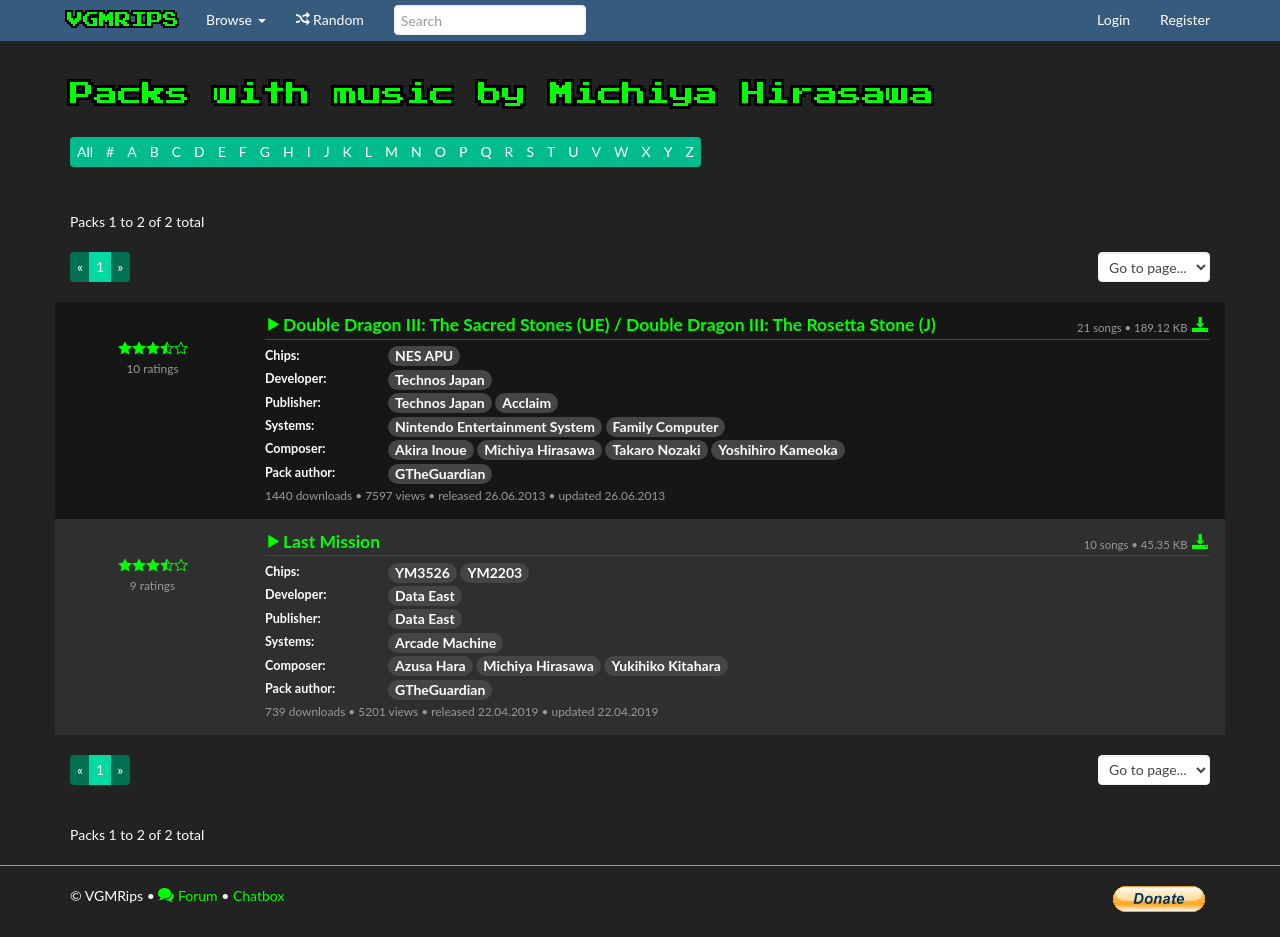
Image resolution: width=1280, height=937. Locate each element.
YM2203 (494, 572)
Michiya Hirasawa (539, 449)
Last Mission (331, 542)
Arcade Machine (445, 642)
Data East (425, 595)
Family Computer (666, 426)
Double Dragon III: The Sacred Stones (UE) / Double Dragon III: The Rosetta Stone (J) (609, 325)
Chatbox (259, 895)
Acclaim (526, 402)
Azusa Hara (430, 665)
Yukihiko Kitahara (666, 665)
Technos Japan (440, 379)
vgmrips (123, 20)
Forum (187, 895)
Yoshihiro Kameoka (778, 449)
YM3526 (422, 572)
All (85, 151)
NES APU (424, 355)
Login (1113, 19)
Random (330, 19)
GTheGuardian (440, 473)
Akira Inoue (431, 449)
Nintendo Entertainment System (495, 426)
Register (1185, 19)
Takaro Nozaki (656, 449)
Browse (236, 19)
